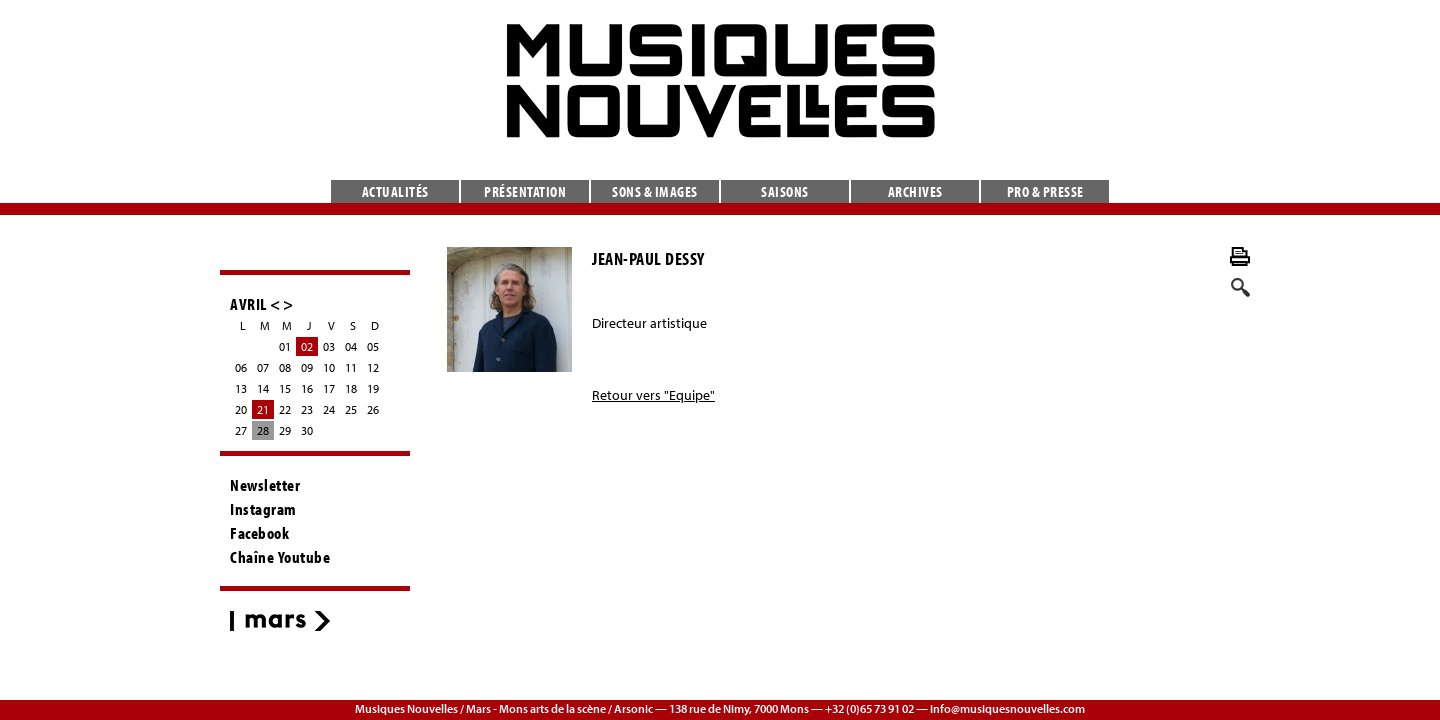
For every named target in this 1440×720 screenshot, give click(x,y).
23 (307, 409)
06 (241, 367)
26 (373, 409)
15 (285, 388)
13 (241, 388)
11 (351, 367)
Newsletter (265, 485)
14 (263, 388)
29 (285, 430)
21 (263, 409)
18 (351, 388)
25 (351, 409)
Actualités (395, 191)
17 (329, 388)
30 (307, 430)
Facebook (259, 533)
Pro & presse (1045, 191)
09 (307, 367)
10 (329, 367)
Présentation (525, 191)
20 (241, 409)
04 (351, 346)
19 (373, 388)
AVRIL (248, 303)
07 (263, 367)
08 (285, 367)
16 (307, 388)
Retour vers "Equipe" (653, 395)
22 (285, 409)
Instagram (263, 509)
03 (329, 346)
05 (373, 346)
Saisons (785, 191)
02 (307, 346)
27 (241, 430)
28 (263, 430)
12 (373, 367)
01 (285, 346)
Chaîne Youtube (280, 557)
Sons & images (655, 191)
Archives (915, 191)
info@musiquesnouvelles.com (1007, 708)
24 (329, 409)
